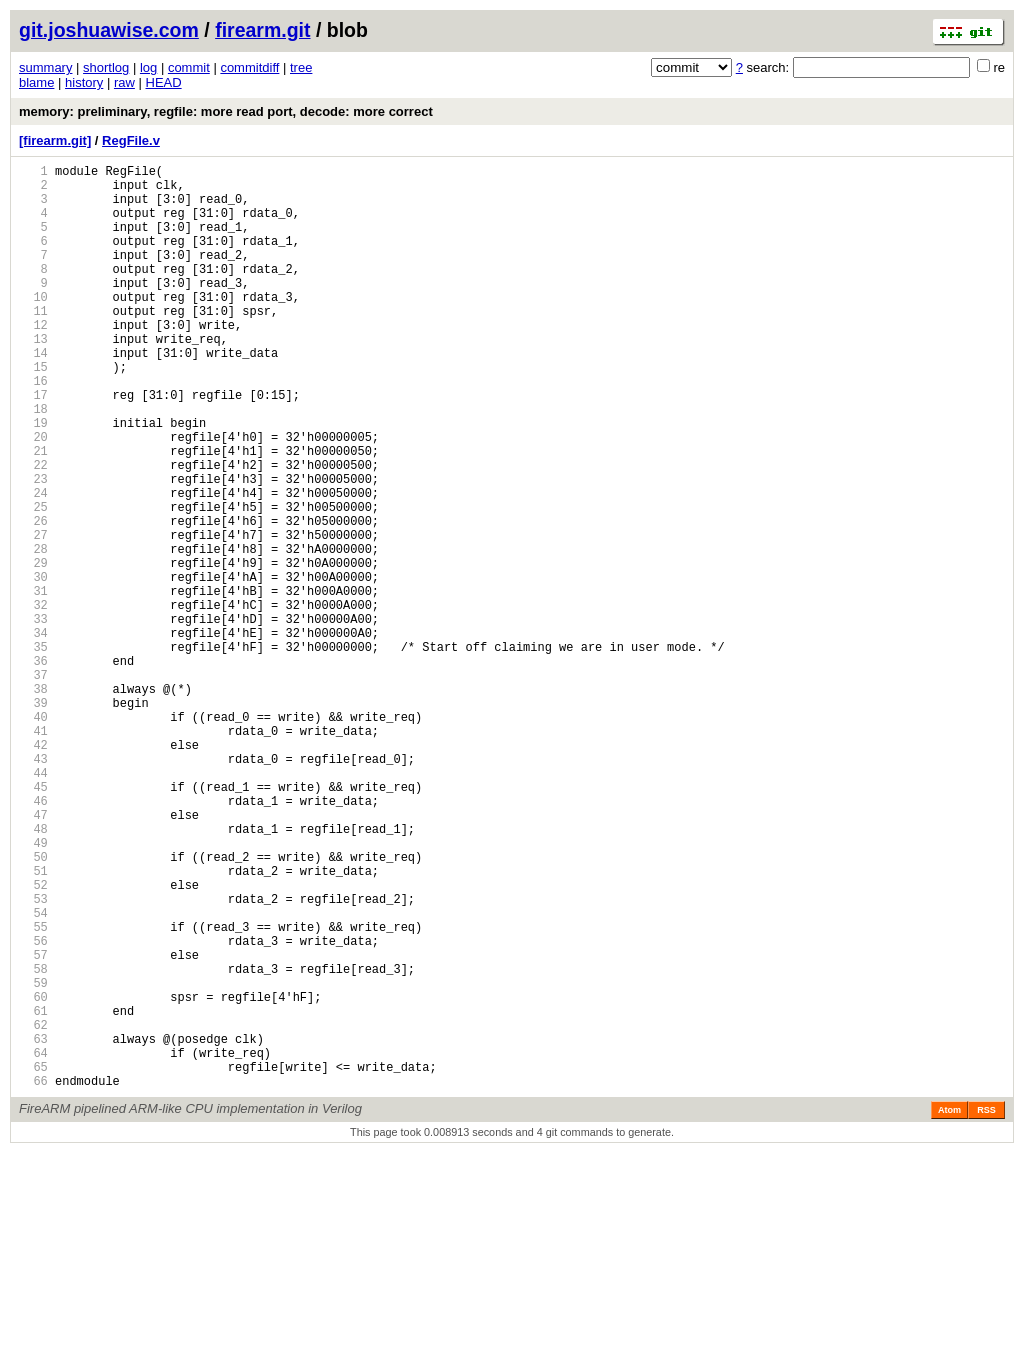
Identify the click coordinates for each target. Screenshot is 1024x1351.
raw (124, 82)
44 (33, 904)
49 (33, 989)
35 (33, 751)
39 (33, 819)
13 (33, 377)
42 (33, 870)
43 (33, 887)
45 (33, 921)
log (148, 67)
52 (33, 1040)
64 (33, 1244)
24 (33, 564)
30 (33, 666)
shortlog (106, 67)
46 (33, 938)
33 (33, 717)
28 (33, 632)
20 (33, 496)
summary (45, 67)
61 (33, 1193)
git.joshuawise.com (109, 30)
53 (33, 1057)
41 (33, 853)
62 (33, 1210)
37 (33, 785)
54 (33, 1074)
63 (33, 1227)
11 (33, 343)
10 (33, 326)
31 (33, 683)
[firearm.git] (55, 140)
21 (33, 513)
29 (33, 649)
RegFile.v (131, 140)
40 (33, 836)
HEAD (164, 82)
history (84, 82)
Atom (949, 1308)
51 (33, 1023)
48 (33, 972)
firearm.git (262, 30)
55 (33, 1091)
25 (33, 581)
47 (33, 955)
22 (33, 530)
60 (33, 1176)
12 (33, 360)
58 (33, 1142)
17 (33, 445)
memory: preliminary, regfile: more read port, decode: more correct (226, 111)
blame (36, 82)
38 (33, 802)
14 (33, 394)
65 (33, 1261)
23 (33, 547)
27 (33, 615)
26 (33, 598)
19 (33, 479)
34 (33, 734)
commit (189, 67)
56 (33, 1108)
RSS (986, 1308)
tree (301, 67)
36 (33, 768)
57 (33, 1125)
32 (33, 700)
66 (33, 1278)
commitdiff (249, 67)
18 (33, 462)
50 (33, 1006)
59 (33, 1159)
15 (33, 411)
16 (33, 428)
